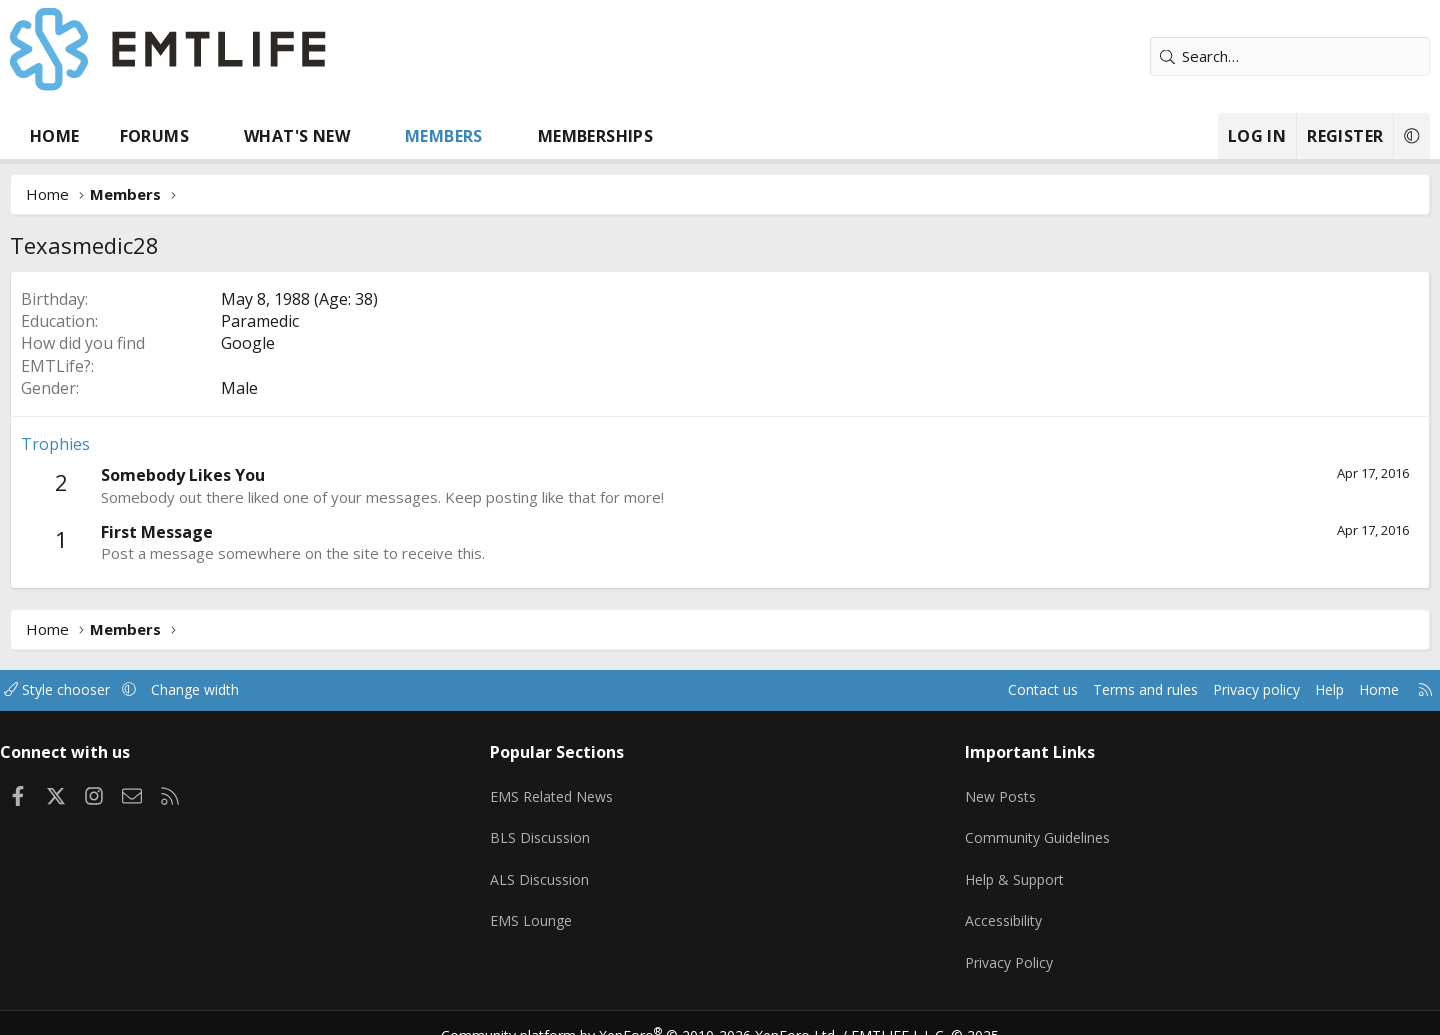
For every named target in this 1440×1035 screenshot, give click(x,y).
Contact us (928, 690)
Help (1233, 690)
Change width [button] (296, 690)
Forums (229, 136)
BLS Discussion (572, 828)
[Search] (1215, 56)
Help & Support (990, 867)
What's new (372, 136)
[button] (283, 136)
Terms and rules (1036, 690)
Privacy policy (1155, 690)
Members (519, 136)
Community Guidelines (1013, 828)
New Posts (975, 789)
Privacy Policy (984, 945)
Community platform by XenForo (652, 1011)
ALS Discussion (572, 867)
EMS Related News (587, 789)
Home (130, 136)
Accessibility (978, 906)
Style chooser (152, 690)
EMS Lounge (563, 906)
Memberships (670, 136)
